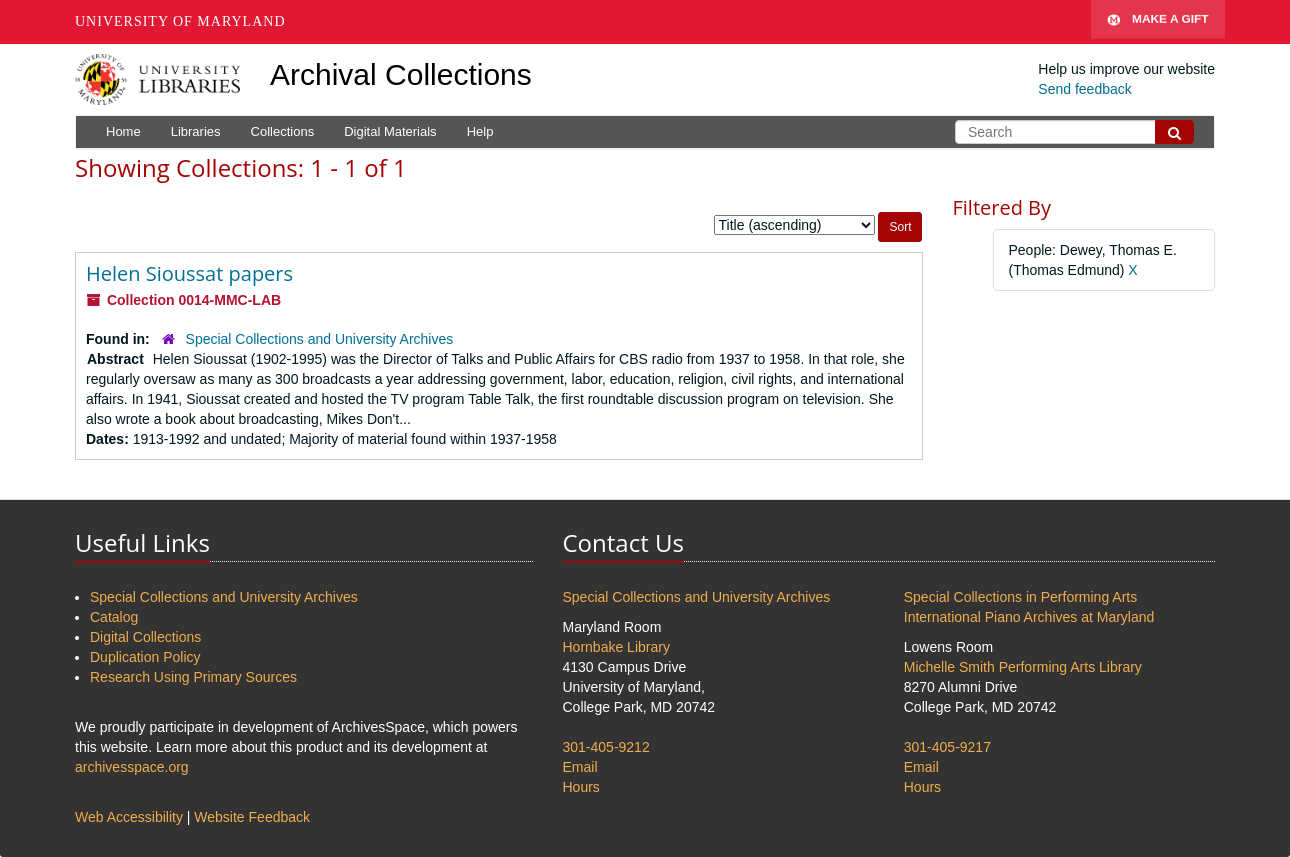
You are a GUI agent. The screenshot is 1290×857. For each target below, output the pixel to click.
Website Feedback (252, 817)
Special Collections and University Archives (320, 339)
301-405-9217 (947, 747)
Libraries (196, 131)
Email (580, 767)
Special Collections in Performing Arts (1020, 597)
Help (480, 131)
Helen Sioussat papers (189, 273)
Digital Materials (390, 131)
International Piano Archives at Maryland (1029, 617)
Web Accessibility (129, 817)
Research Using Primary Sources (193, 677)
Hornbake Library (616, 647)
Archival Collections (401, 74)
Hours (581, 787)
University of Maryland (180, 21)
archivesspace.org (132, 767)
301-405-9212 (606, 747)
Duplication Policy (145, 657)
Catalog (114, 617)
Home (123, 131)
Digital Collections (145, 637)
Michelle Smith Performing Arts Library (1023, 667)
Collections (283, 131)
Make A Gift (1158, 22)
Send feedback (1084, 89)
